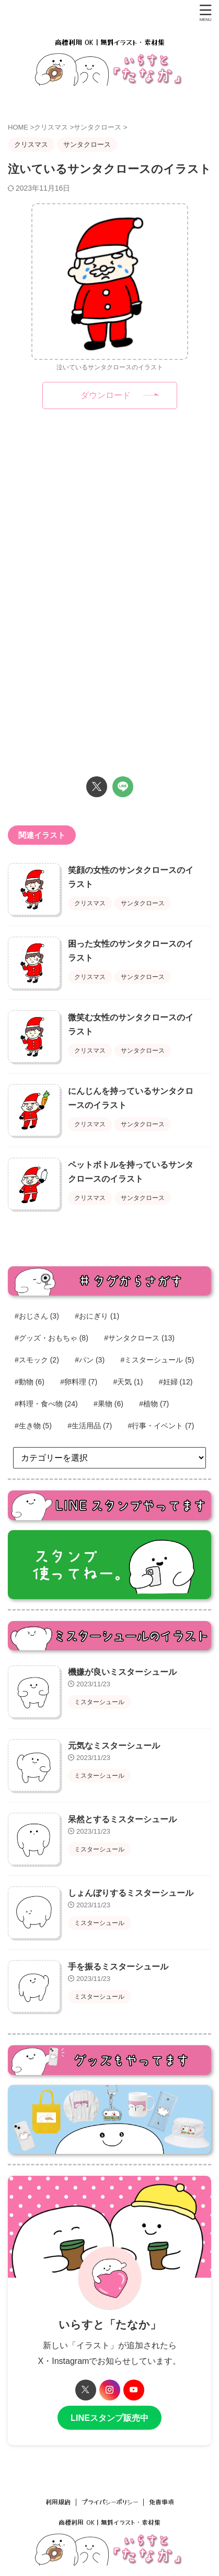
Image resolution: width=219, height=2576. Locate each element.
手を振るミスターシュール (118, 1966)
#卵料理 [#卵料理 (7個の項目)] (78, 1382)
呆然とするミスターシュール (122, 1819)
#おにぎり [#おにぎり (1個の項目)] (97, 1316)
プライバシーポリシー (110, 2501)
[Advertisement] (110, 511)
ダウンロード (105, 395)
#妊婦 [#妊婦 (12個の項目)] (176, 1382)
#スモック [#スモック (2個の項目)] (37, 1360)
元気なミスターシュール (114, 1745)
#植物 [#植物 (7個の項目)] (154, 1404)
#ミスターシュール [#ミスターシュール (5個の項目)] (157, 1360)
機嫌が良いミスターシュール (122, 1672)
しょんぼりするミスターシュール (130, 1893)
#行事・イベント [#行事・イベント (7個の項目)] (161, 1425)
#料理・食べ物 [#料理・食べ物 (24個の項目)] (46, 1404)
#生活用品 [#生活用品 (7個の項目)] (89, 1425)
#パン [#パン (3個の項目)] (90, 1360)
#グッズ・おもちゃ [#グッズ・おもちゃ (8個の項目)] (51, 1338)
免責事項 (161, 2501)
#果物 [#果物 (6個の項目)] (108, 1404)
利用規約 (58, 2501)
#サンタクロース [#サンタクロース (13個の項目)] (139, 1338)
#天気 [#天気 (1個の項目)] (128, 1382)
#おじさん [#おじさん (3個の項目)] (37, 1316)
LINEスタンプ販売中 (109, 2417)
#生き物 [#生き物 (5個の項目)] (33, 1425)
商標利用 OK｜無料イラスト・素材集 (109, 2521)
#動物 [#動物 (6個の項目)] (29, 1382)
